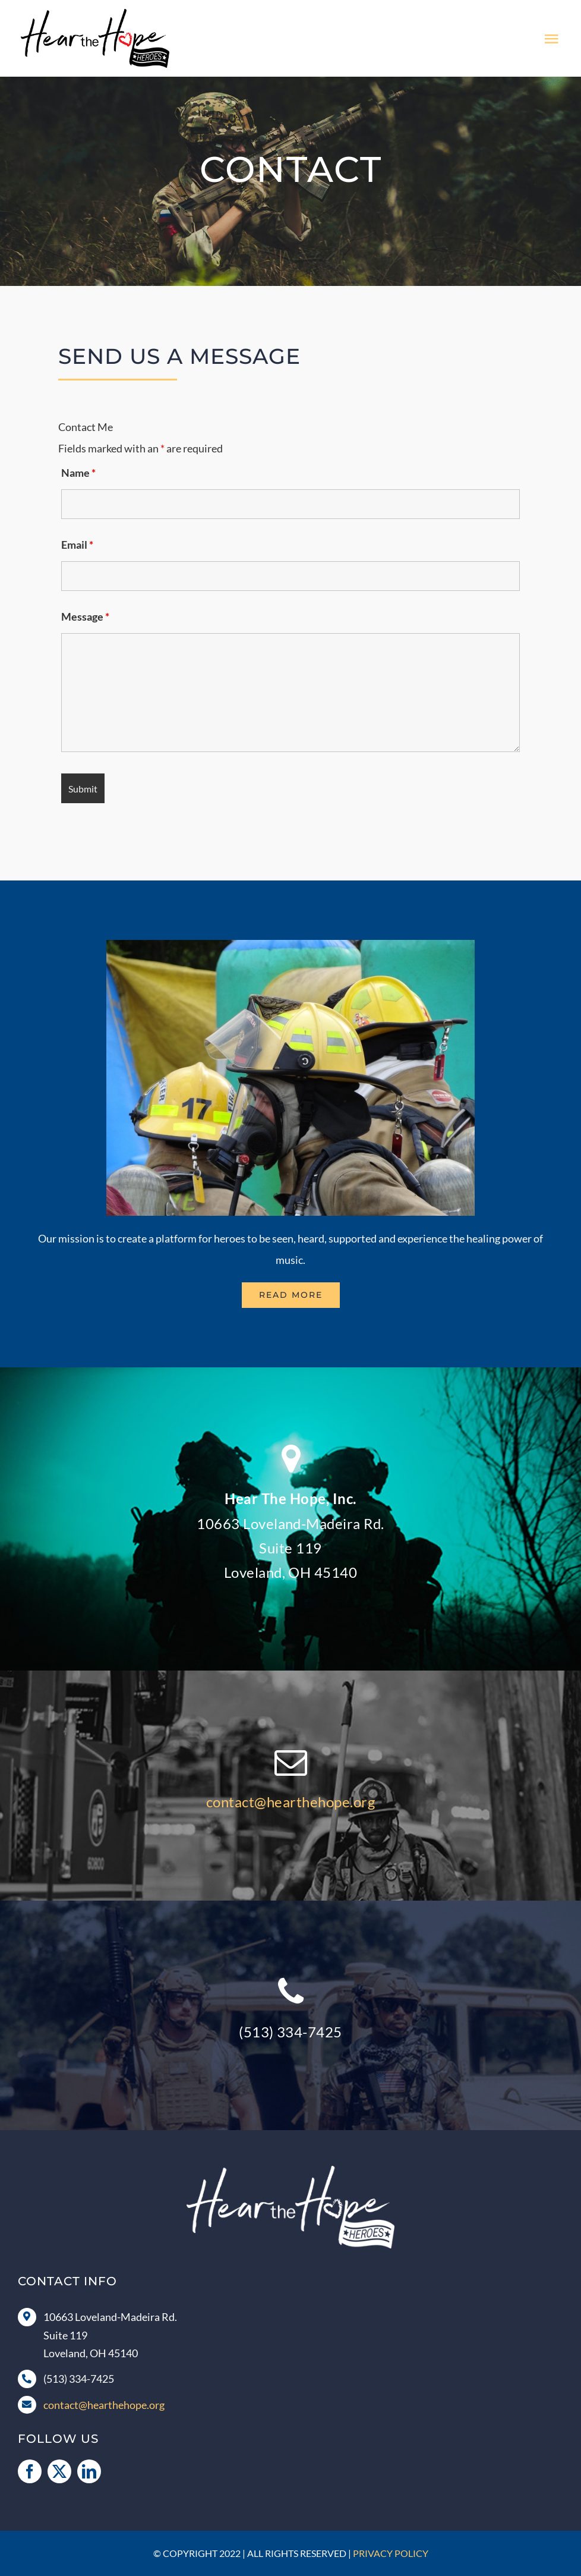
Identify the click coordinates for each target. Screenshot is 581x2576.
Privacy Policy (390, 2553)
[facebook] (30, 2471)
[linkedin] (89, 2471)
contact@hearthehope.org (290, 1801)
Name (78, 472)
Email (77, 544)
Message (85, 616)
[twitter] (59, 2471)
